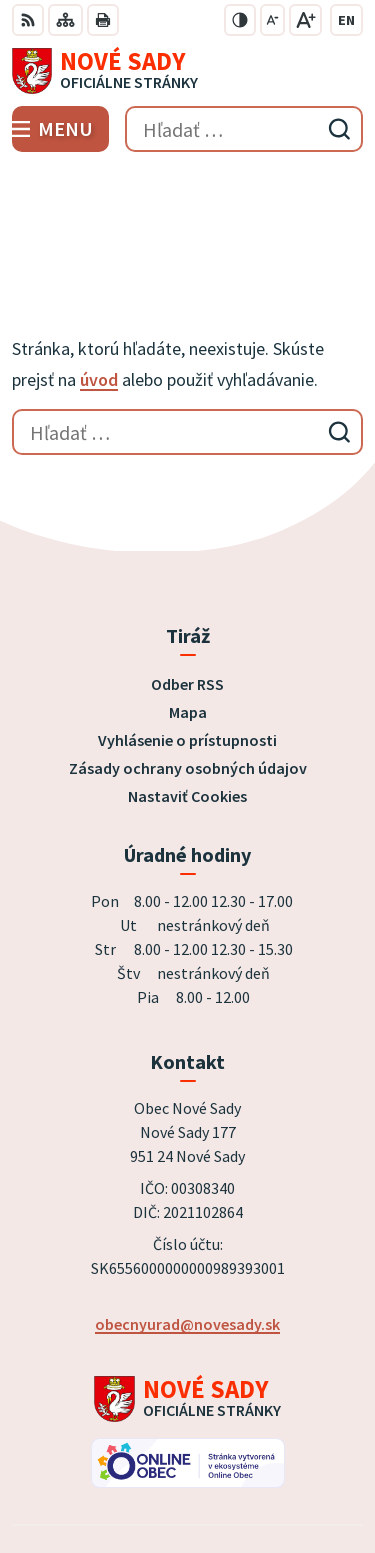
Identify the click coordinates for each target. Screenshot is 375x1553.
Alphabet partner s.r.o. (279, 1445)
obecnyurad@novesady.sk (187, 1206)
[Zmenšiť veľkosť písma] (272, 20)
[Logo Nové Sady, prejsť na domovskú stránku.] (187, 71)
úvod (99, 261)
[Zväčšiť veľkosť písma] (305, 20)
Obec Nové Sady (243, 1472)
